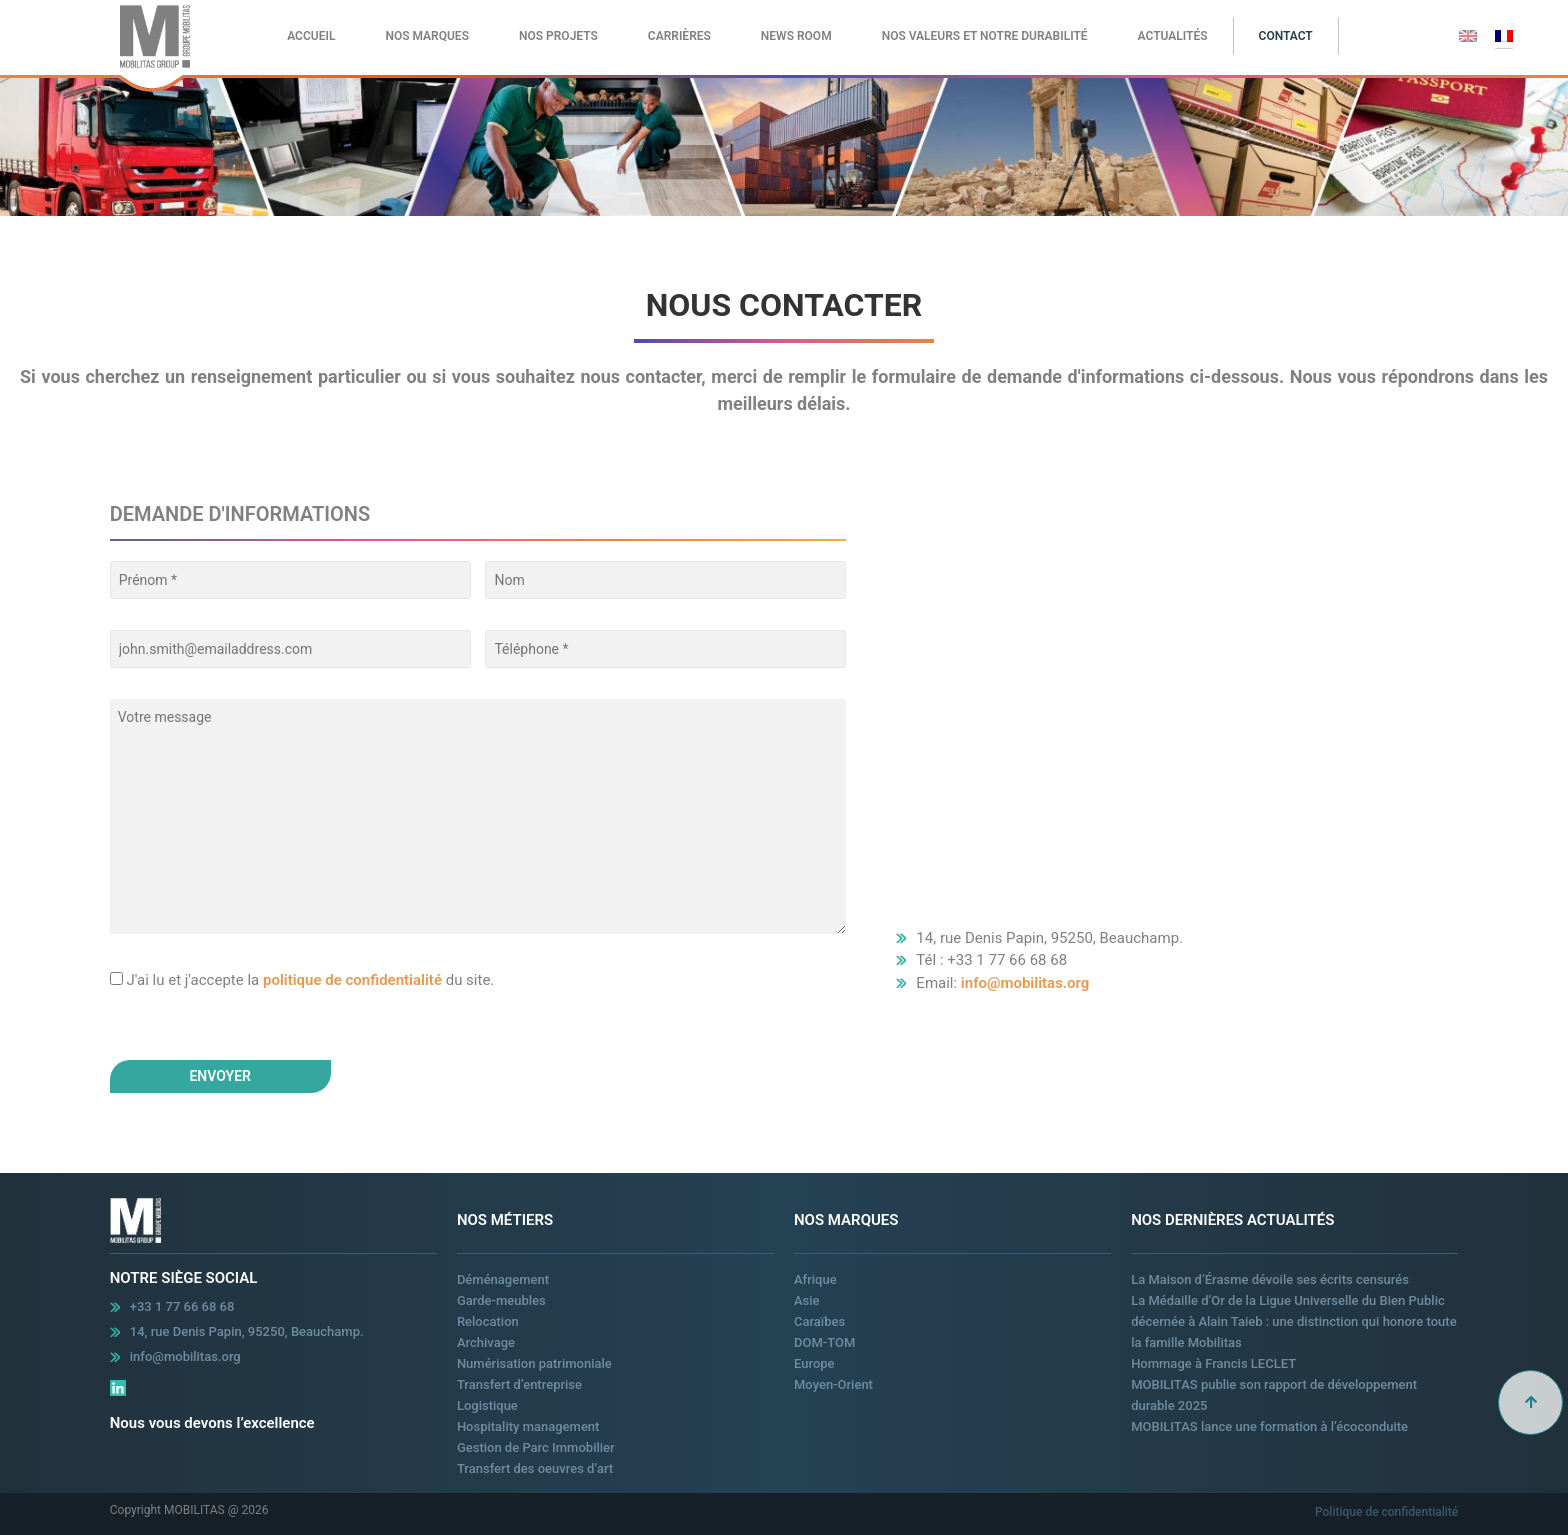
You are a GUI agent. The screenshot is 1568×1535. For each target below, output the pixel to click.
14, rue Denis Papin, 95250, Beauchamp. (247, 1331)
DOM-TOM (824, 1342)
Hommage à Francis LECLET (1213, 1363)
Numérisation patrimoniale (534, 1363)
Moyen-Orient (833, 1384)
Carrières (679, 36)
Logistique (487, 1405)
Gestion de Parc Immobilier (536, 1447)
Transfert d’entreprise (519, 1384)
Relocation (488, 1321)
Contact (1286, 36)
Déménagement (503, 1279)
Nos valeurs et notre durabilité (985, 36)
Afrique (815, 1279)
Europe (814, 1363)
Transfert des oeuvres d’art (535, 1468)
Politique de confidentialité (1386, 1512)
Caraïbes (819, 1321)
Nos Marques (427, 36)
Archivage (486, 1342)
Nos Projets (558, 36)
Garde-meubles (501, 1300)
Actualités (1173, 36)
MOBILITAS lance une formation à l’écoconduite (1269, 1426)
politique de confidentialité (352, 980)
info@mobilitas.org (1025, 983)
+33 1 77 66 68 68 (182, 1306)
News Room (796, 36)
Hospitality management (528, 1426)
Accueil (311, 36)
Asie (807, 1300)
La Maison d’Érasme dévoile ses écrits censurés (1270, 1279)
